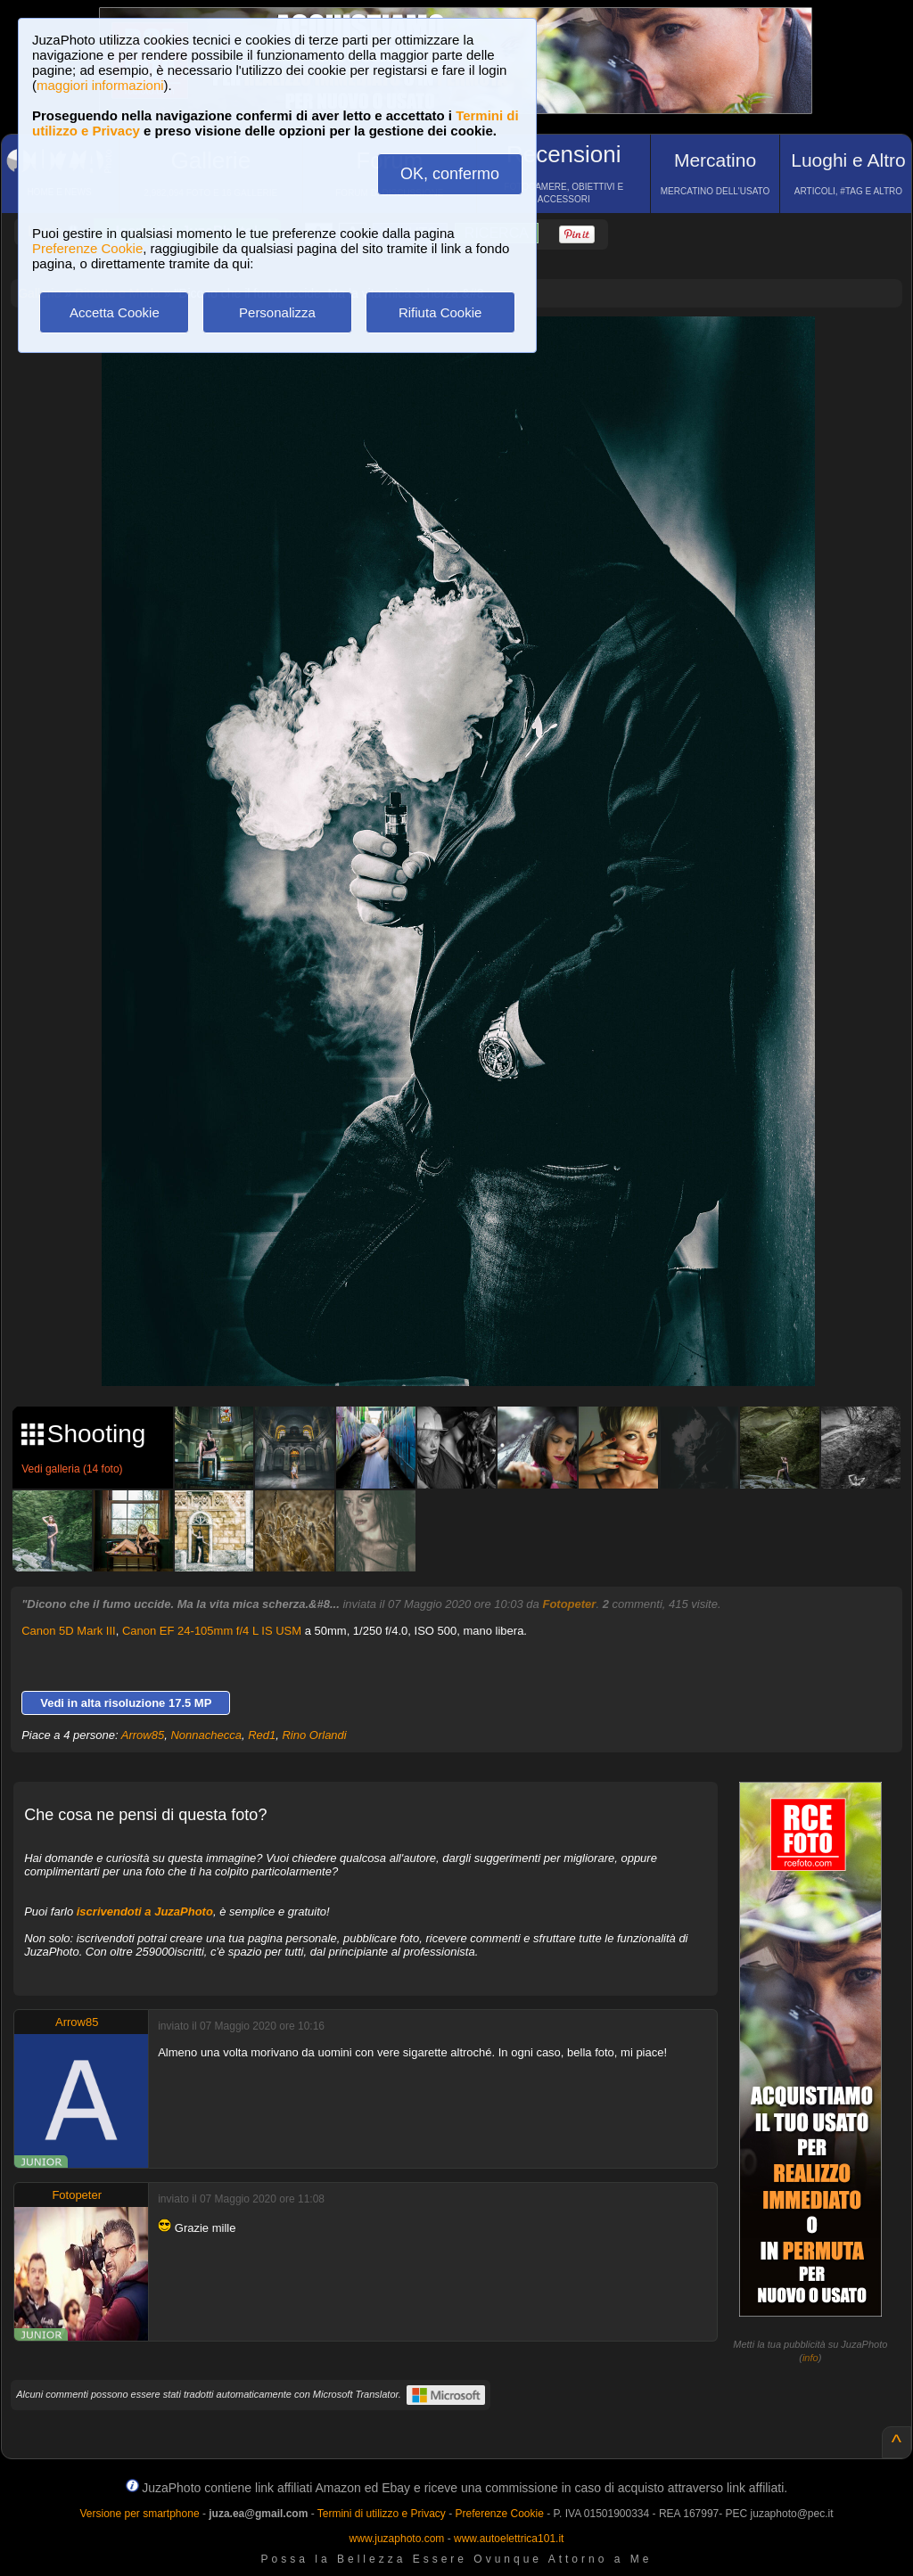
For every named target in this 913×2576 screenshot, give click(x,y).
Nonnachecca (206, 1735)
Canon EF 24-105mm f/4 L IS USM (211, 1630)
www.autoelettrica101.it (508, 2538)
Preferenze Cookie (87, 248)
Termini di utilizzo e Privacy (381, 2513)
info (810, 2357)
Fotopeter (569, 1604)
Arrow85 (142, 1735)
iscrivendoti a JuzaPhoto (145, 1911)
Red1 (262, 1735)
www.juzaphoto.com (397, 2538)
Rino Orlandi (314, 1735)
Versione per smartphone (139, 2513)
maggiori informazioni (100, 85)
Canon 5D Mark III (68, 1630)
